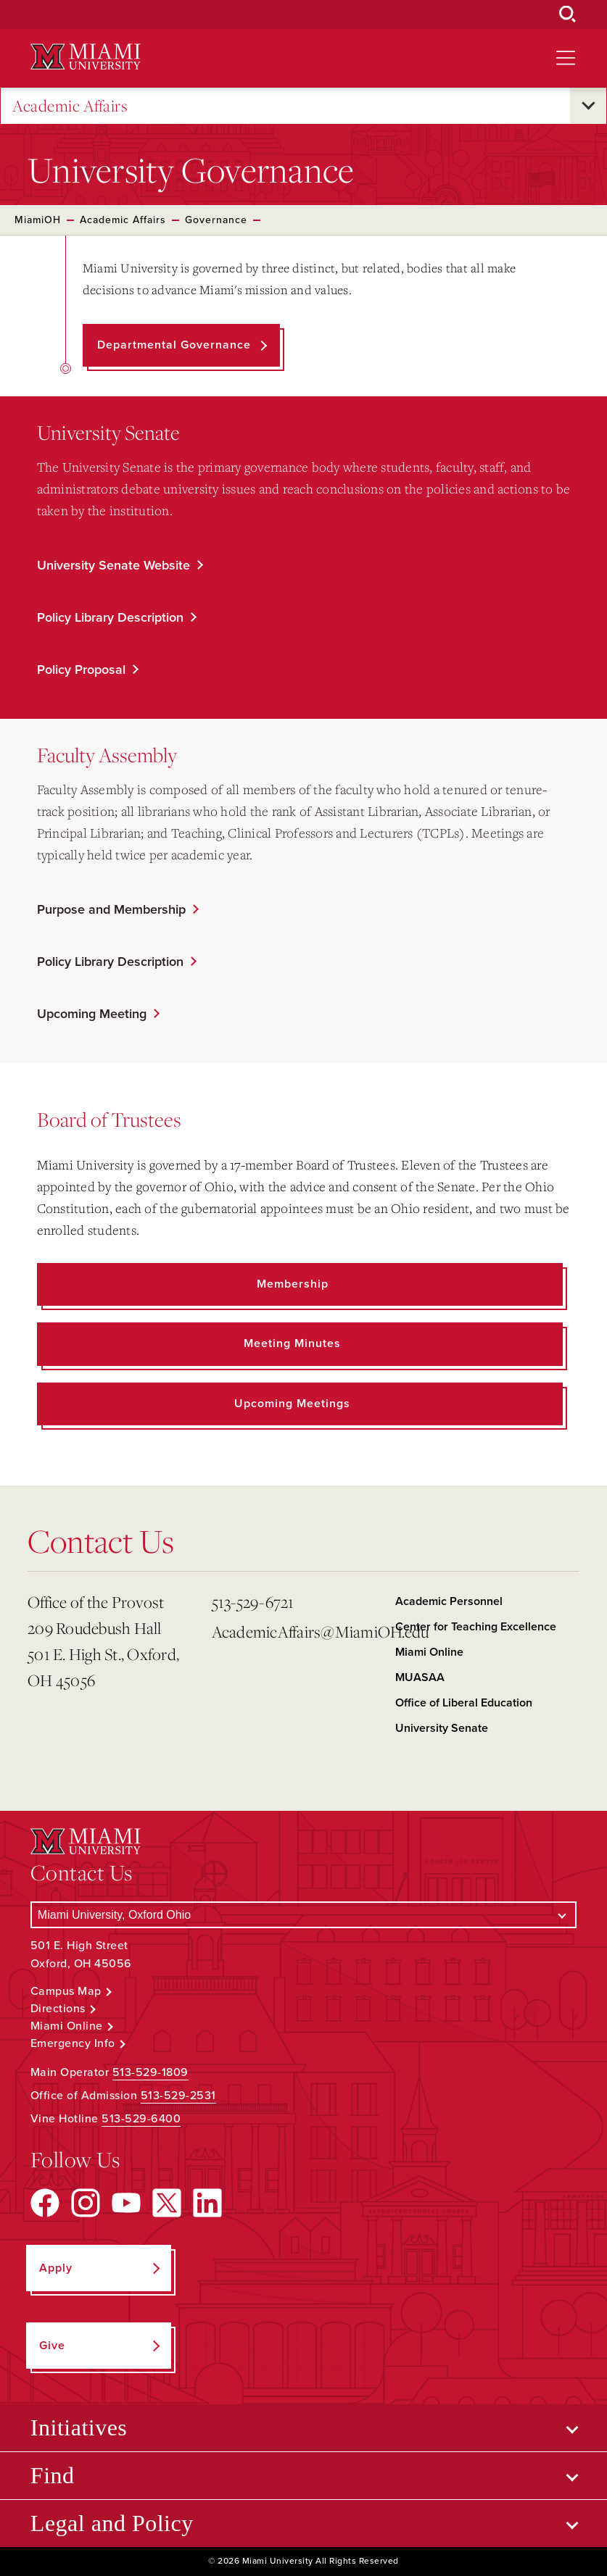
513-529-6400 (141, 2119)
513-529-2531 (178, 2095)
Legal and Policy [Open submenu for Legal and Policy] (112, 2523)
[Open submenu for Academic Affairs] (588, 106)
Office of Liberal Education (463, 1703)
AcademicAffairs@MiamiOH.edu (298, 1631)
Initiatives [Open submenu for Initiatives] (78, 2427)
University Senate (441, 1728)
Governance (216, 220)
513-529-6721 (253, 1601)
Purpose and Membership (111, 909)
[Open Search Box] (568, 14)
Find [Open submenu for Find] (52, 2475)
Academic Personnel (449, 1601)
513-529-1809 (150, 2072)
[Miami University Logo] (85, 56)
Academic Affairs (70, 106)
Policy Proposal (81, 670)
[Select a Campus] (303, 1914)
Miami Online (429, 1652)
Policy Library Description (110, 617)
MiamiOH (38, 220)
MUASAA (420, 1677)
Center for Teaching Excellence (475, 1627)
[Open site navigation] (566, 58)
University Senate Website (113, 565)
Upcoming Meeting (91, 1014)
